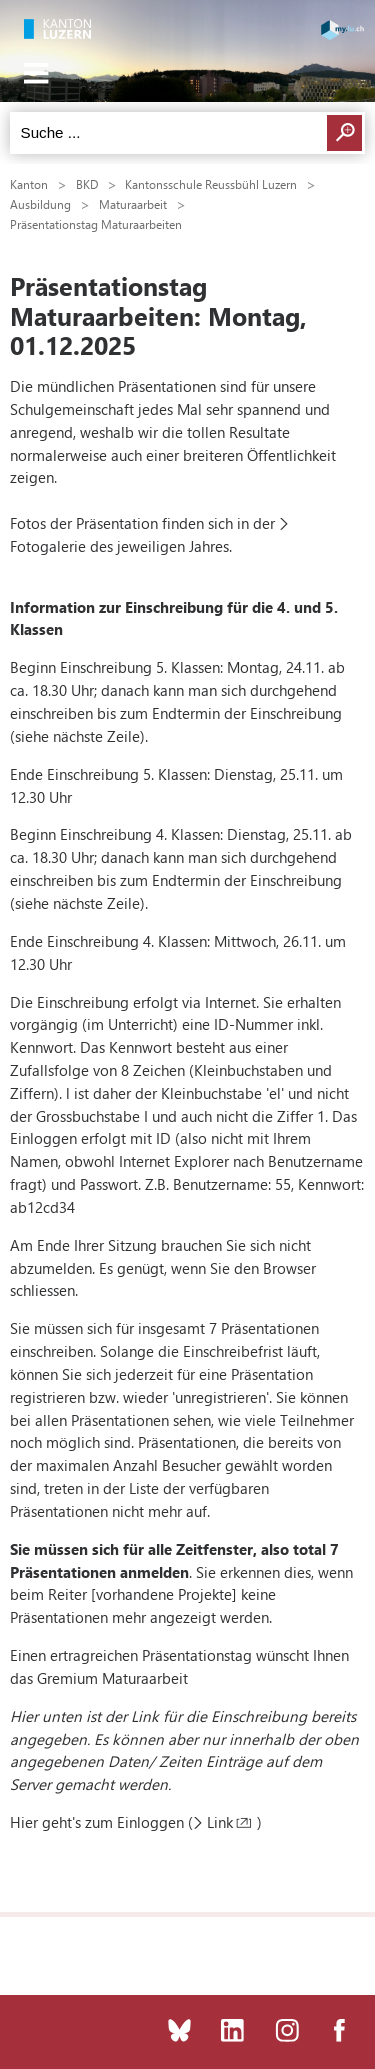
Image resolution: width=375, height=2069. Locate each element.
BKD (87, 184)
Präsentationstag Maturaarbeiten (96, 224)
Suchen (344, 133)
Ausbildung (40, 204)
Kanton (29, 184)
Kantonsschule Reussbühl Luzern (211, 184)
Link (220, 1822)
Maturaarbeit (133, 204)
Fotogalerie (48, 546)
